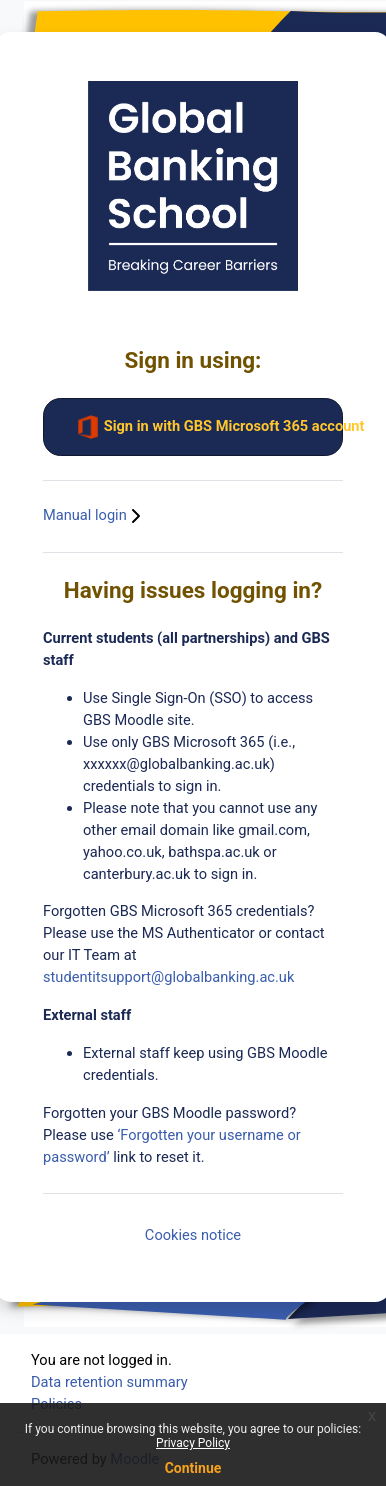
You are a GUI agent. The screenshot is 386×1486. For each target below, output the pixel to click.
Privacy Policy (193, 1443)
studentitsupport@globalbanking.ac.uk (168, 977)
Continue (193, 1468)
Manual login (94, 515)
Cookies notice (193, 1235)
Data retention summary (109, 1382)
